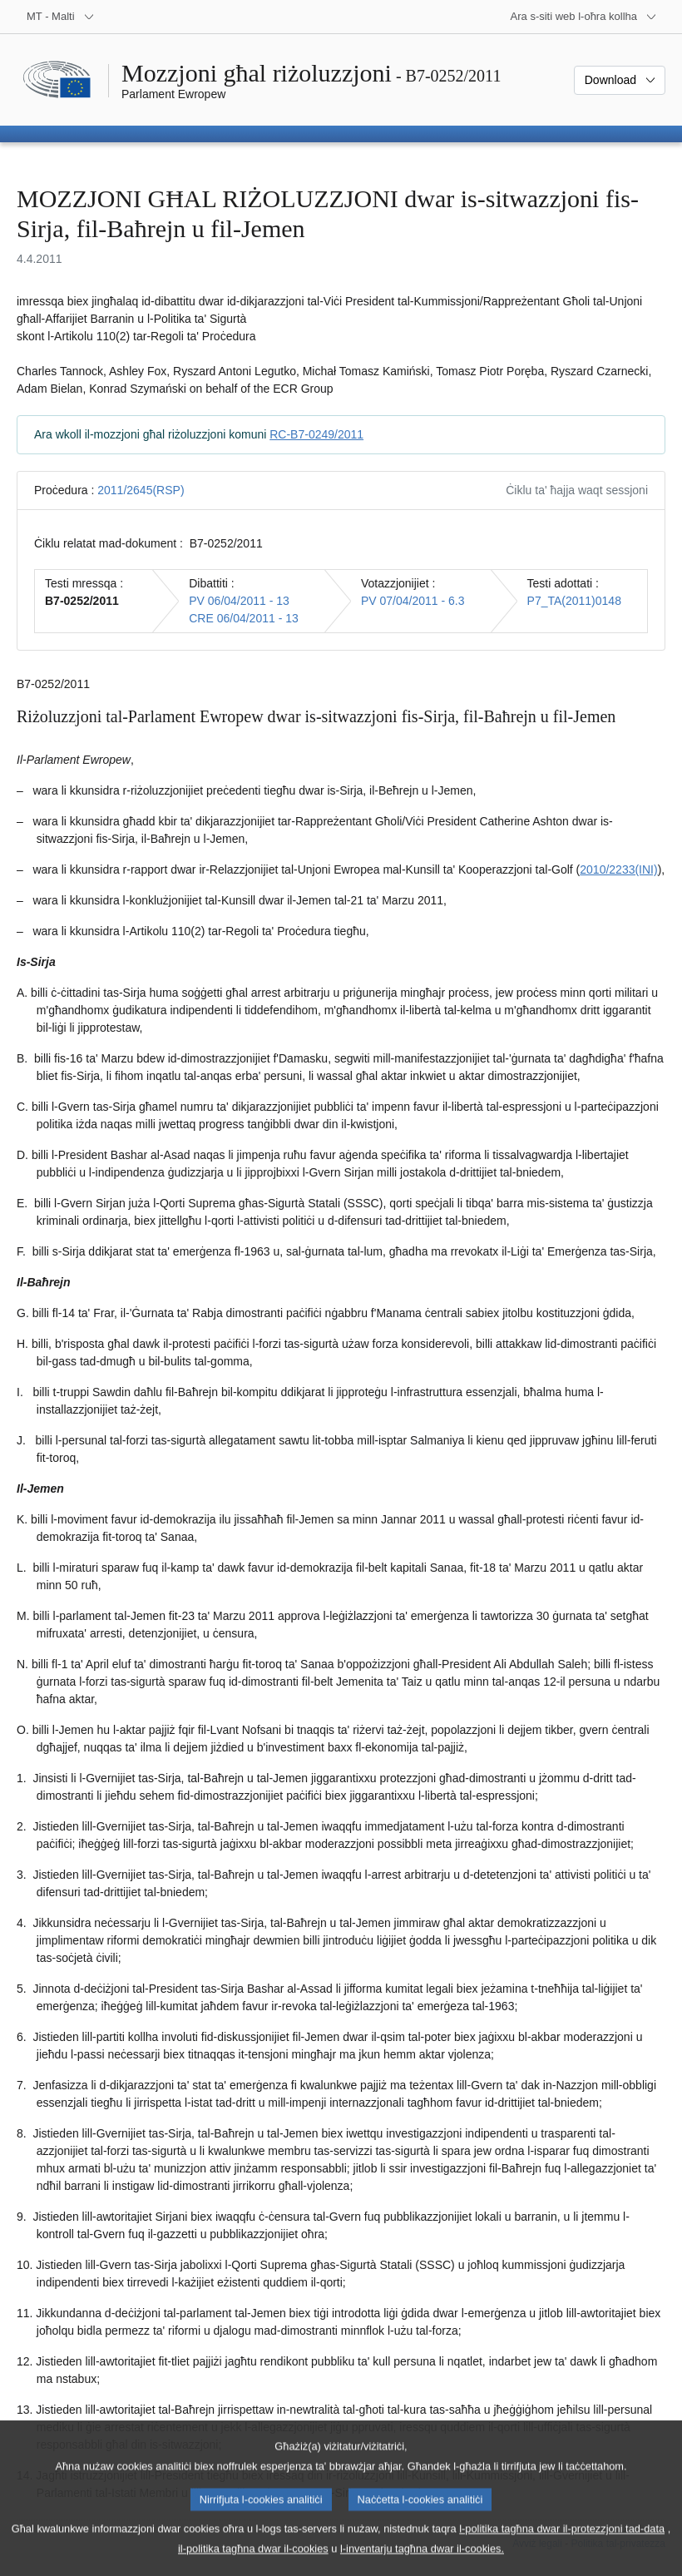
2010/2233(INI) (618, 869)
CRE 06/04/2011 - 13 (244, 618)
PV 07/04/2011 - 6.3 (413, 600)
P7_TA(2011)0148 (574, 600)
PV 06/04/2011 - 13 (239, 600)
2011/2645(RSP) (140, 490)
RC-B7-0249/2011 (316, 434)
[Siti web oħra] (583, 16)
